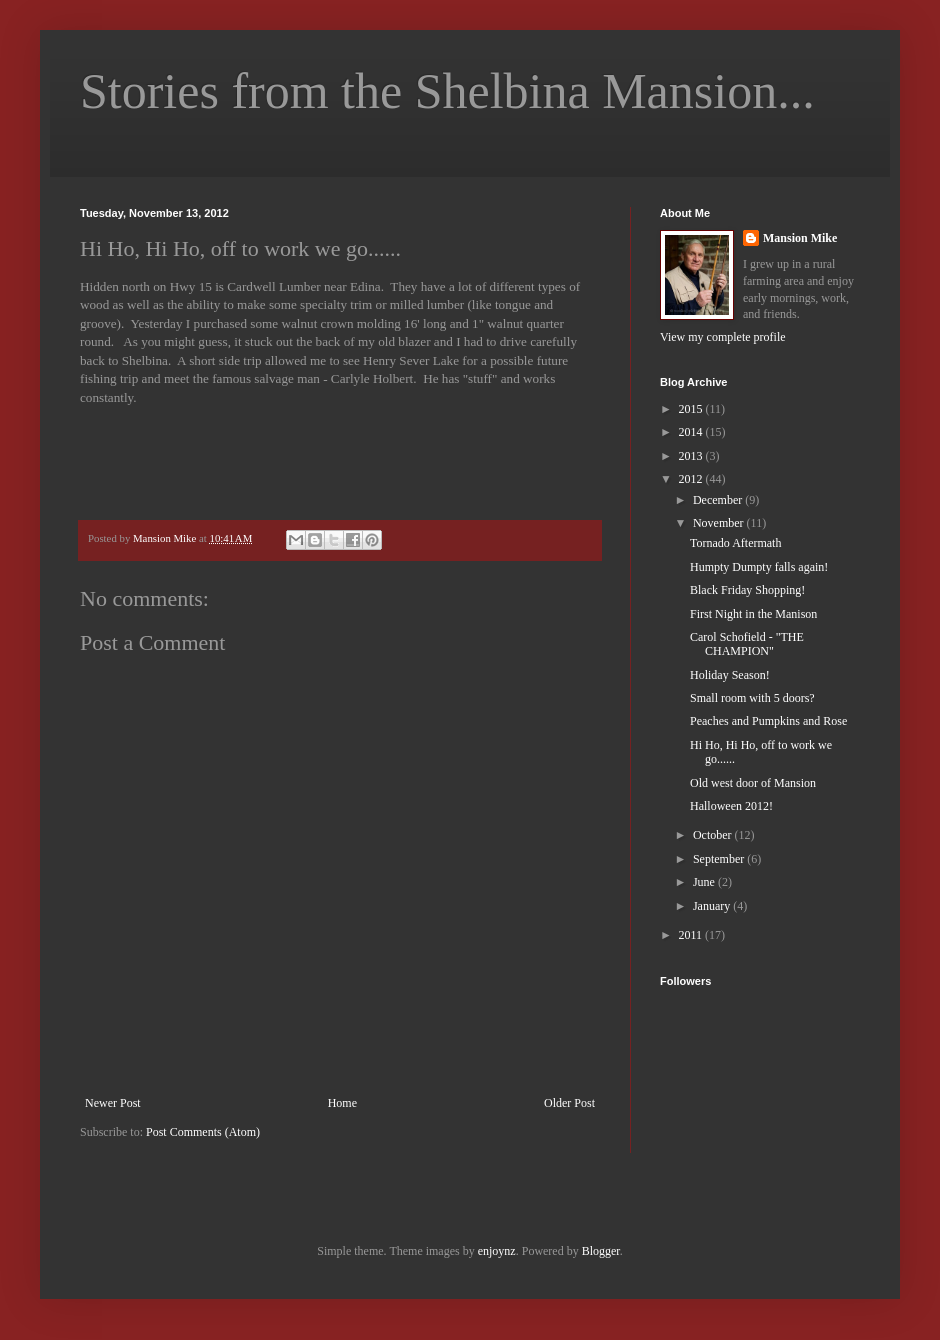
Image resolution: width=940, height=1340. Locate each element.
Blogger (601, 1251)
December (719, 500)
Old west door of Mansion (753, 783)
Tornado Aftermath (735, 543)
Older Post (569, 1103)
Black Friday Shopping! (747, 590)
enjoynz (497, 1251)
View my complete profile (723, 337)
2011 (692, 935)
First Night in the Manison (753, 614)
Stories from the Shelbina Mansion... (447, 91)
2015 (692, 409)
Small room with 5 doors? (752, 698)
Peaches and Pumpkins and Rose (768, 721)
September (720, 859)
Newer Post (113, 1103)
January (713, 906)
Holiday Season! (730, 675)
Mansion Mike (800, 238)
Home (342, 1103)
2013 (692, 456)
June (705, 882)
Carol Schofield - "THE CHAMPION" (747, 644)
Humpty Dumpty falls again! (759, 567)
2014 (692, 432)
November (720, 523)
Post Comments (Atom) (203, 1132)
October (714, 835)
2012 (692, 479)
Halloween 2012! (731, 806)
